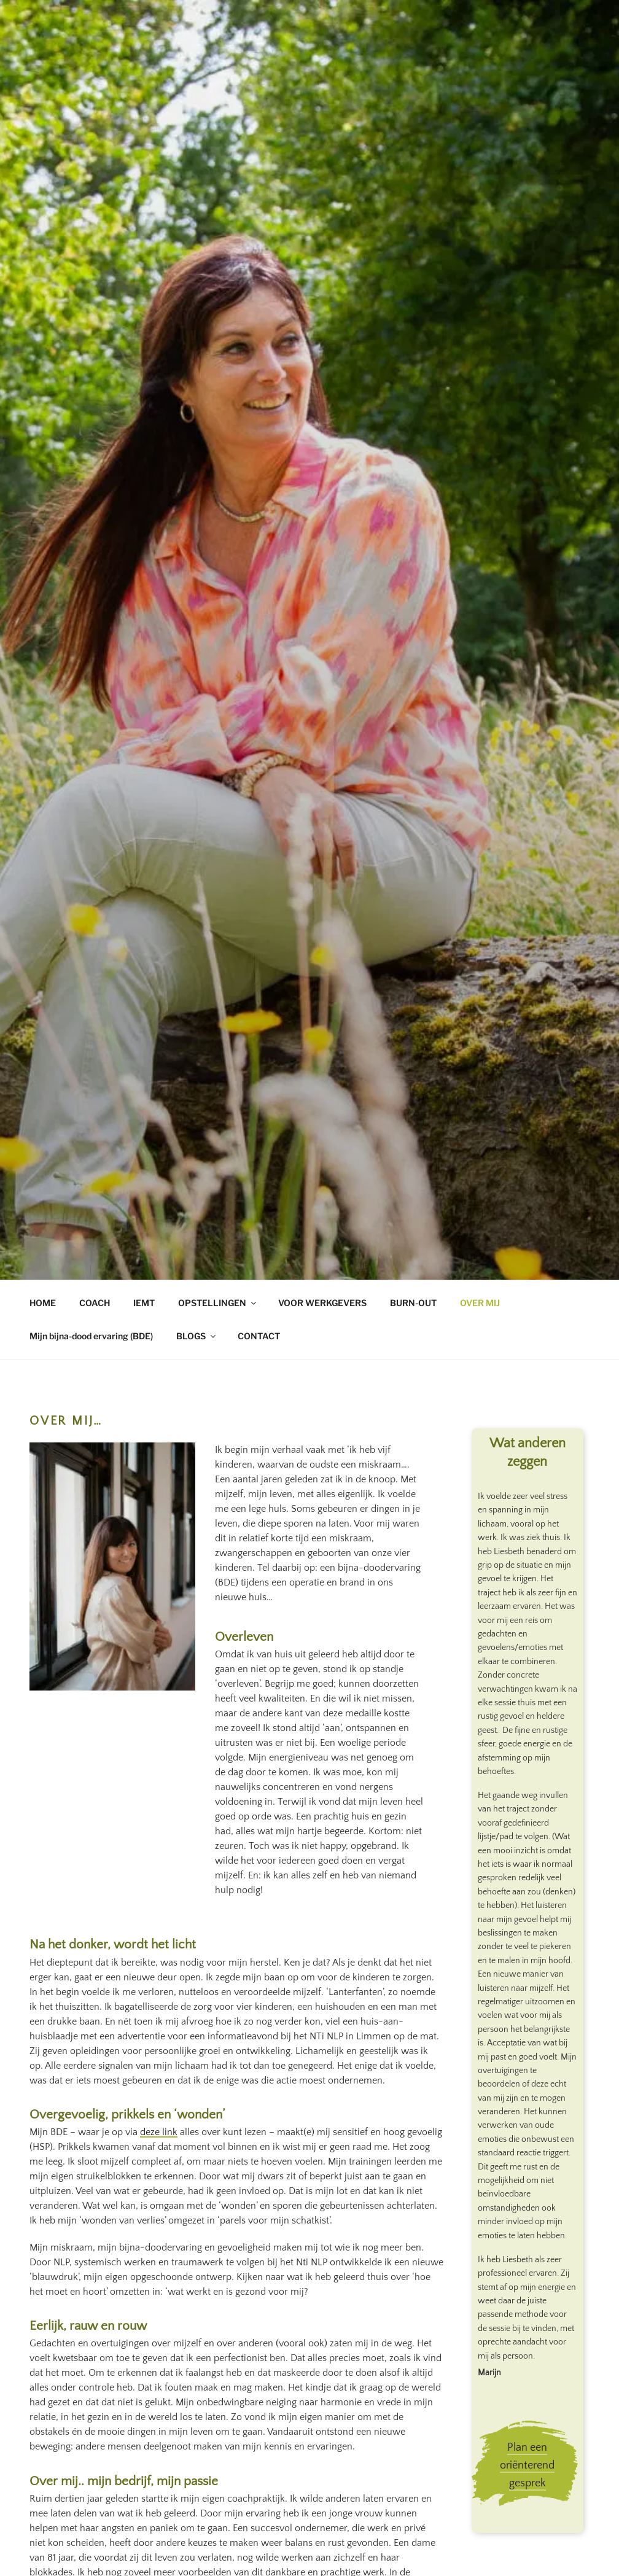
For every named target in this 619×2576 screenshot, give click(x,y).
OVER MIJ (480, 1303)
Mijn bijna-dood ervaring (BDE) (91, 1336)
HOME (42, 1303)
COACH (94, 1303)
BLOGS (196, 1336)
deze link (158, 2132)
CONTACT (259, 1336)
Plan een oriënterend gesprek (527, 2465)
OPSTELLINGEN (218, 1303)
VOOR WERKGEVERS (322, 1303)
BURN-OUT (413, 1303)
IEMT (144, 1303)
